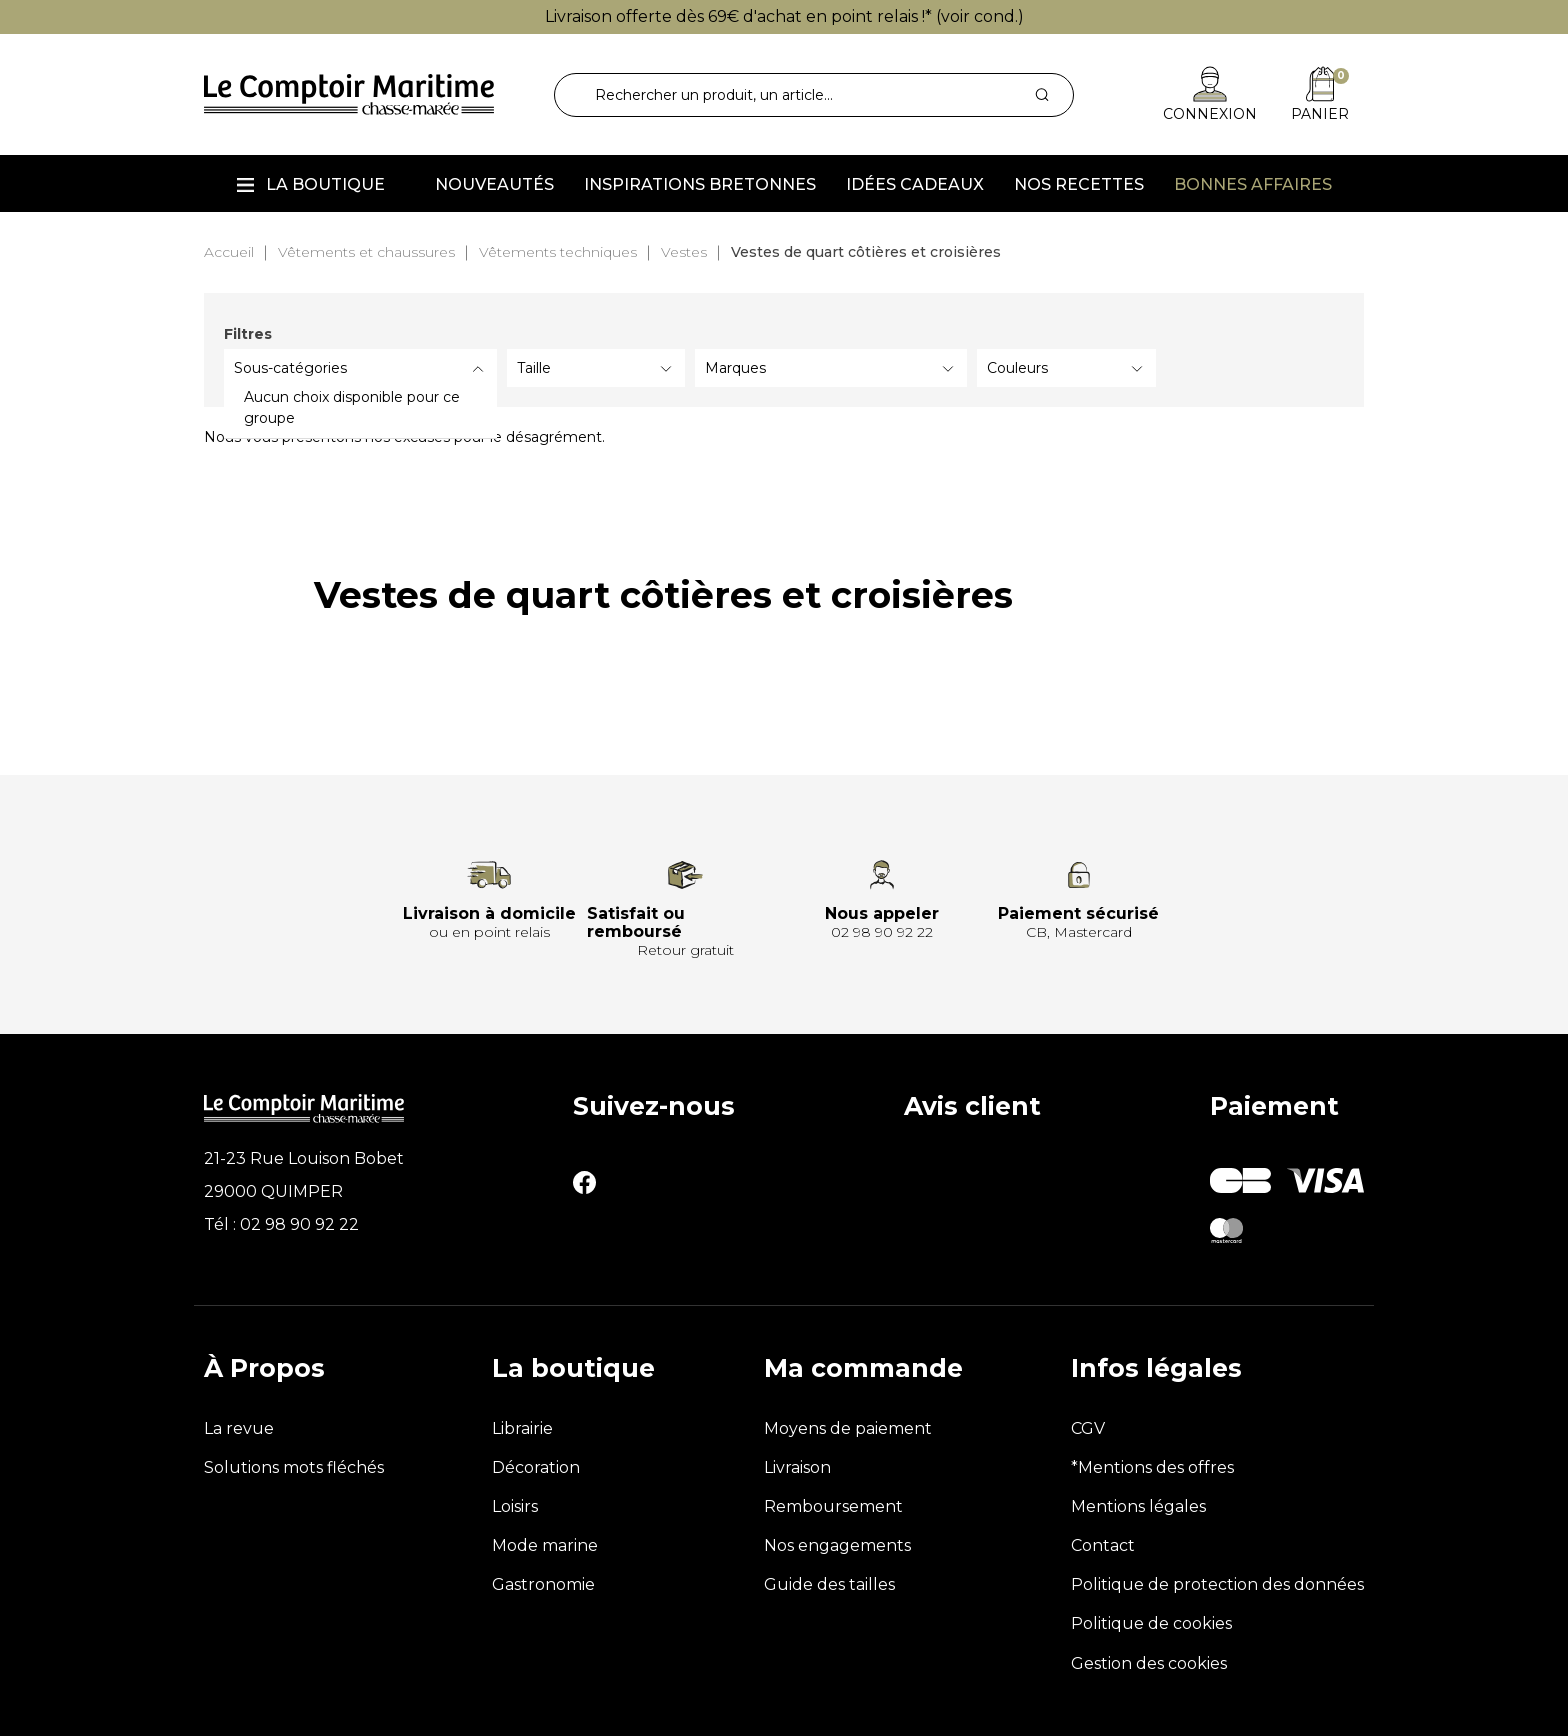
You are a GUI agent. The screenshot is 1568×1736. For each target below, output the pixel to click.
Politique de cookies (1151, 1623)
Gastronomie (543, 1584)
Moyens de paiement (848, 1428)
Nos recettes (1079, 184)
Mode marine (545, 1545)
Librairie (522, 1428)
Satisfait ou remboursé (636, 922)
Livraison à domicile (489, 913)
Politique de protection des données (1217, 1584)
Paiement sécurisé (1078, 913)
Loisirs (515, 1506)
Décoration (536, 1467)
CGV (1088, 1428)
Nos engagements (837, 1545)
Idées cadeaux (915, 184)
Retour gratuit (685, 950)
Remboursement (833, 1506)
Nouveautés (494, 184)
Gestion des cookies (1149, 1663)
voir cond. (979, 16)
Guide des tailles (829, 1584)
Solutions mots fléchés (294, 1467)
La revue (239, 1428)
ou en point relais (489, 932)
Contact (1103, 1545)
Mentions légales (1138, 1506)
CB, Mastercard (1079, 932)
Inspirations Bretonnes (700, 184)
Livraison (797, 1467)
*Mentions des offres (1152, 1467)
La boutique (325, 184)
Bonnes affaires (1253, 184)
